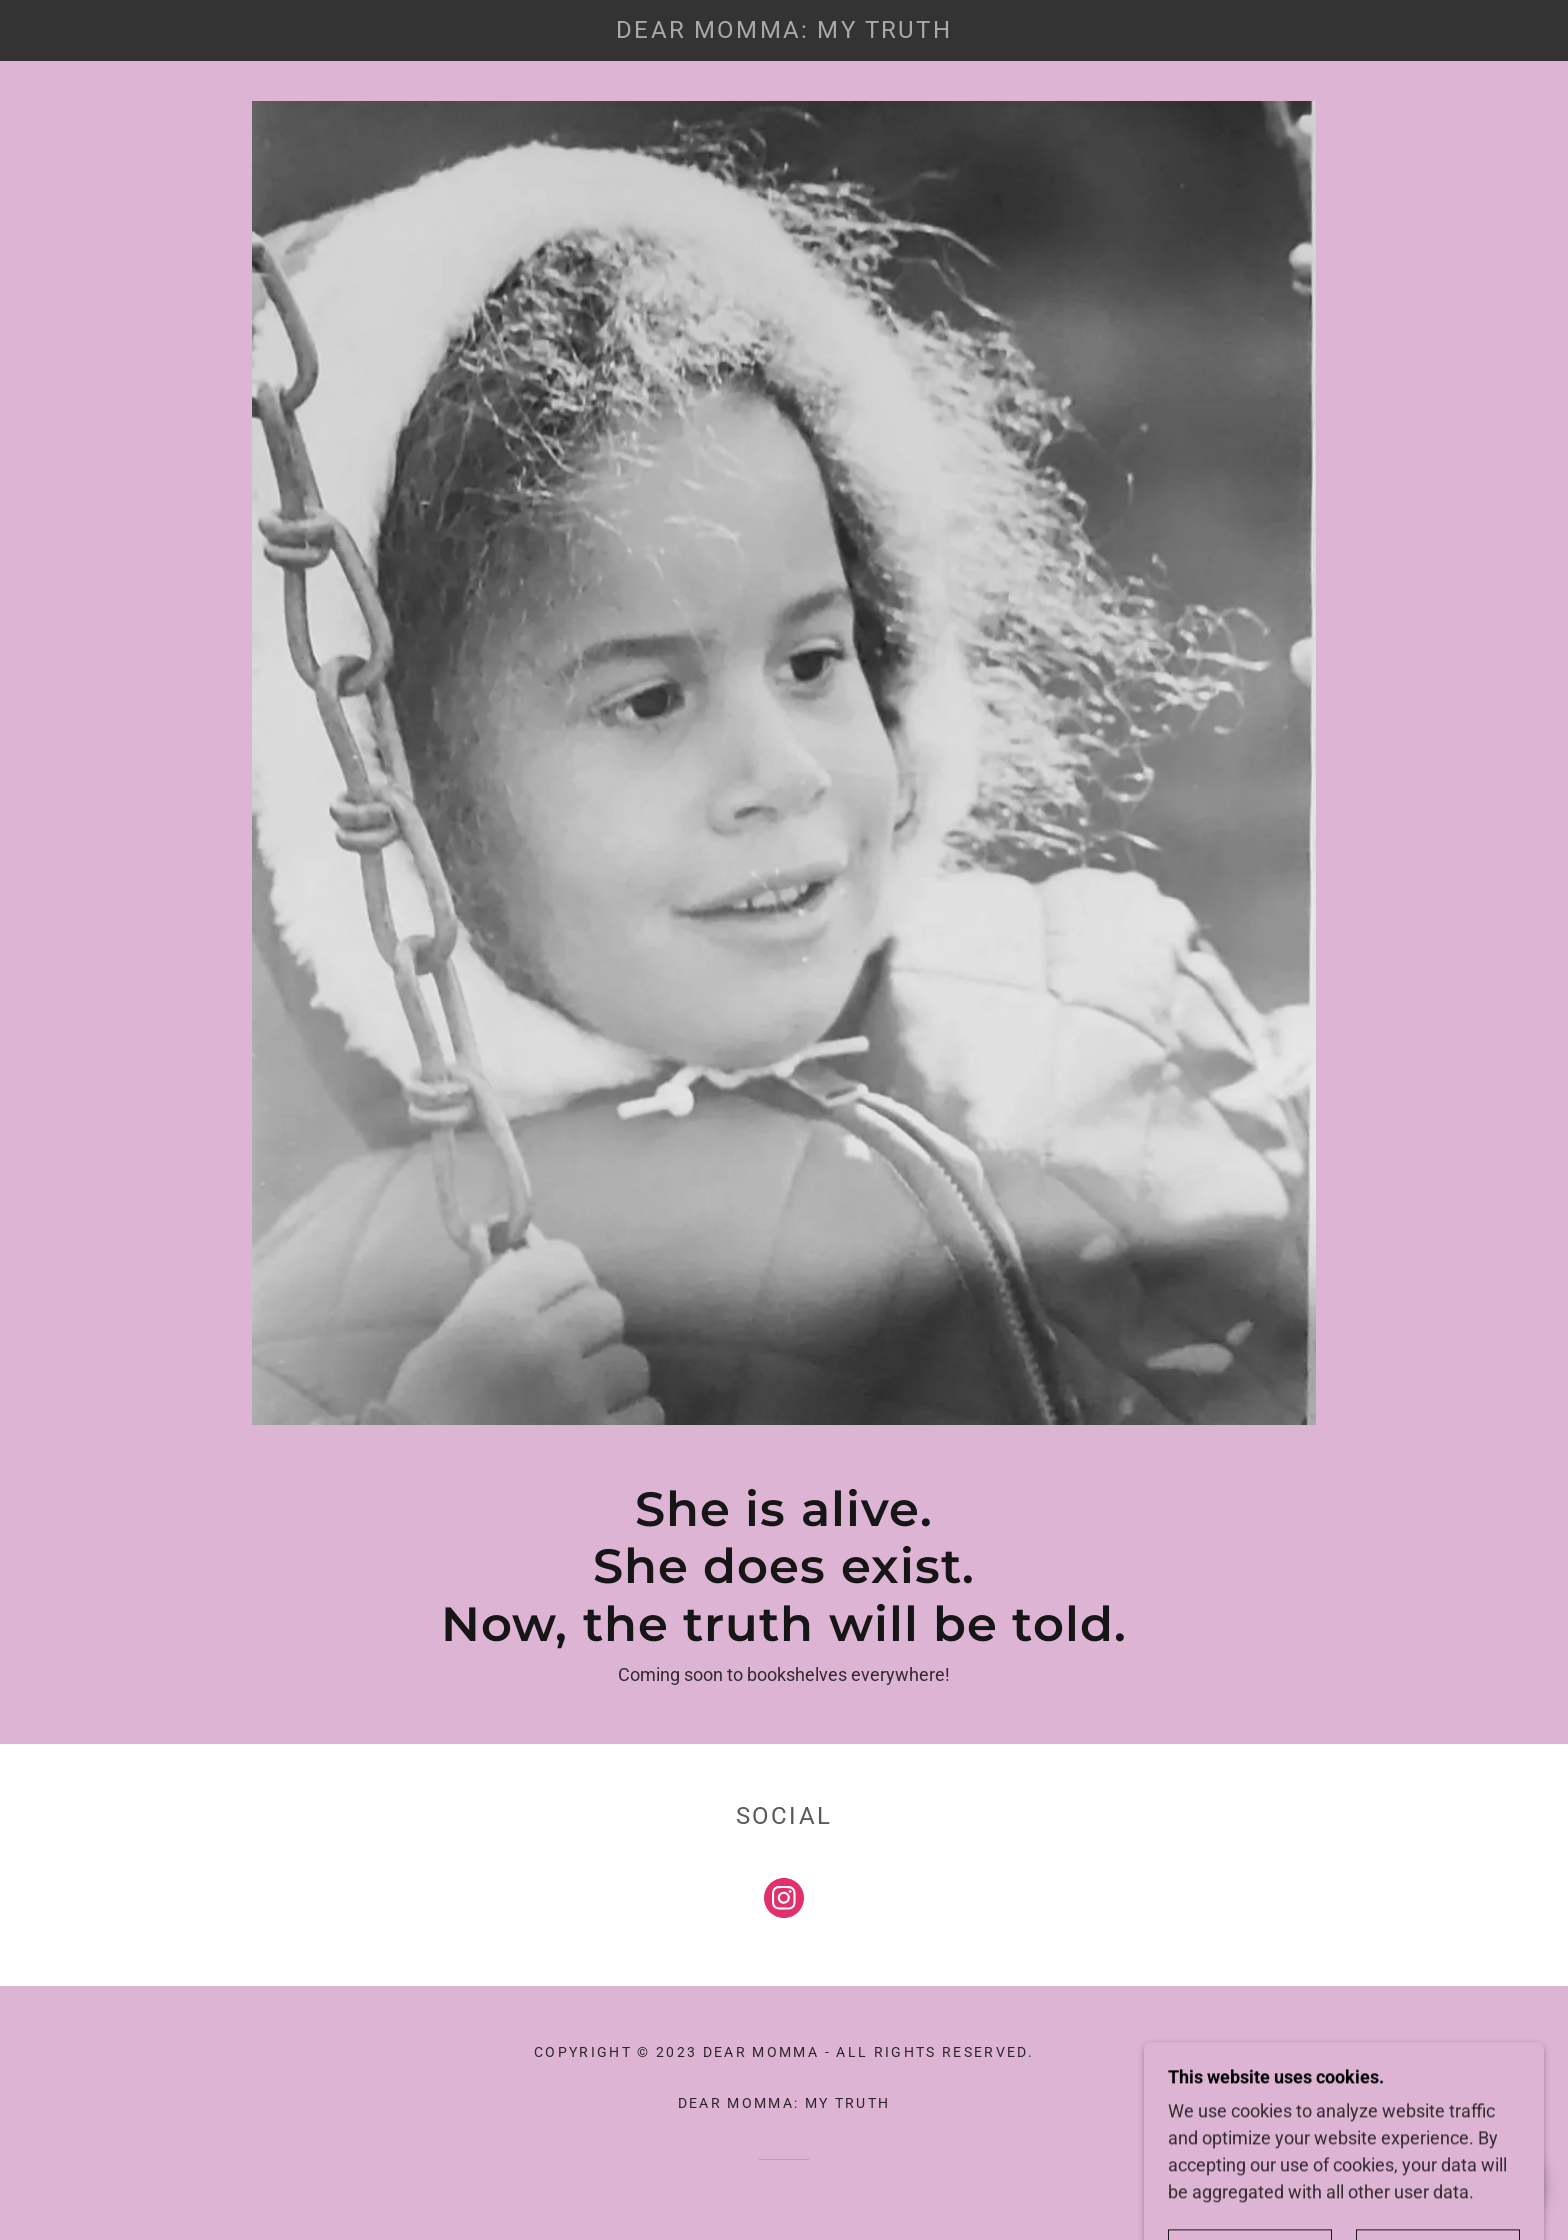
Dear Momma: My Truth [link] (784, 2103)
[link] (784, 31)
